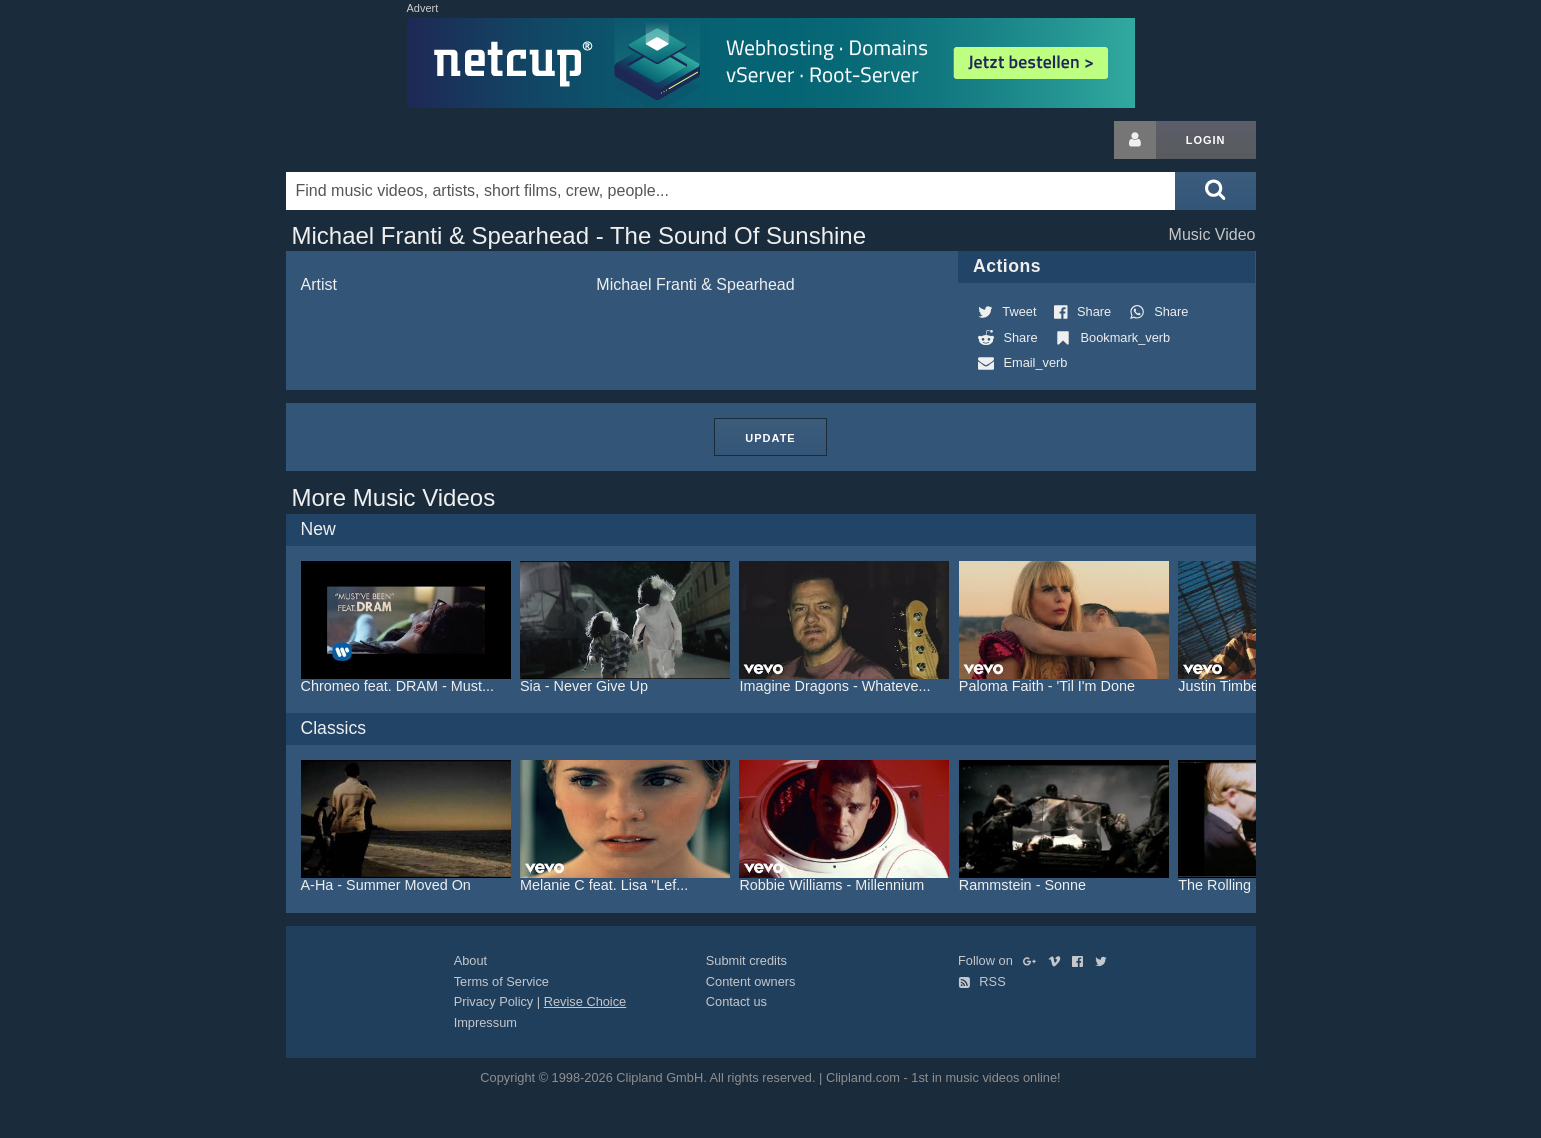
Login (1206, 140)
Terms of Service (501, 981)
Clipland (391, 140)
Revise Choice (585, 1001)
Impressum (485, 1022)
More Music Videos (394, 497)
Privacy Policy (494, 1001)
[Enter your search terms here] (731, 191)
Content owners (751, 981)
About (470, 960)
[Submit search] (1215, 191)
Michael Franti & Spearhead (695, 284)
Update (770, 438)
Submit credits (746, 960)
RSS (982, 981)
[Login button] (1135, 140)
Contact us (736, 1001)
